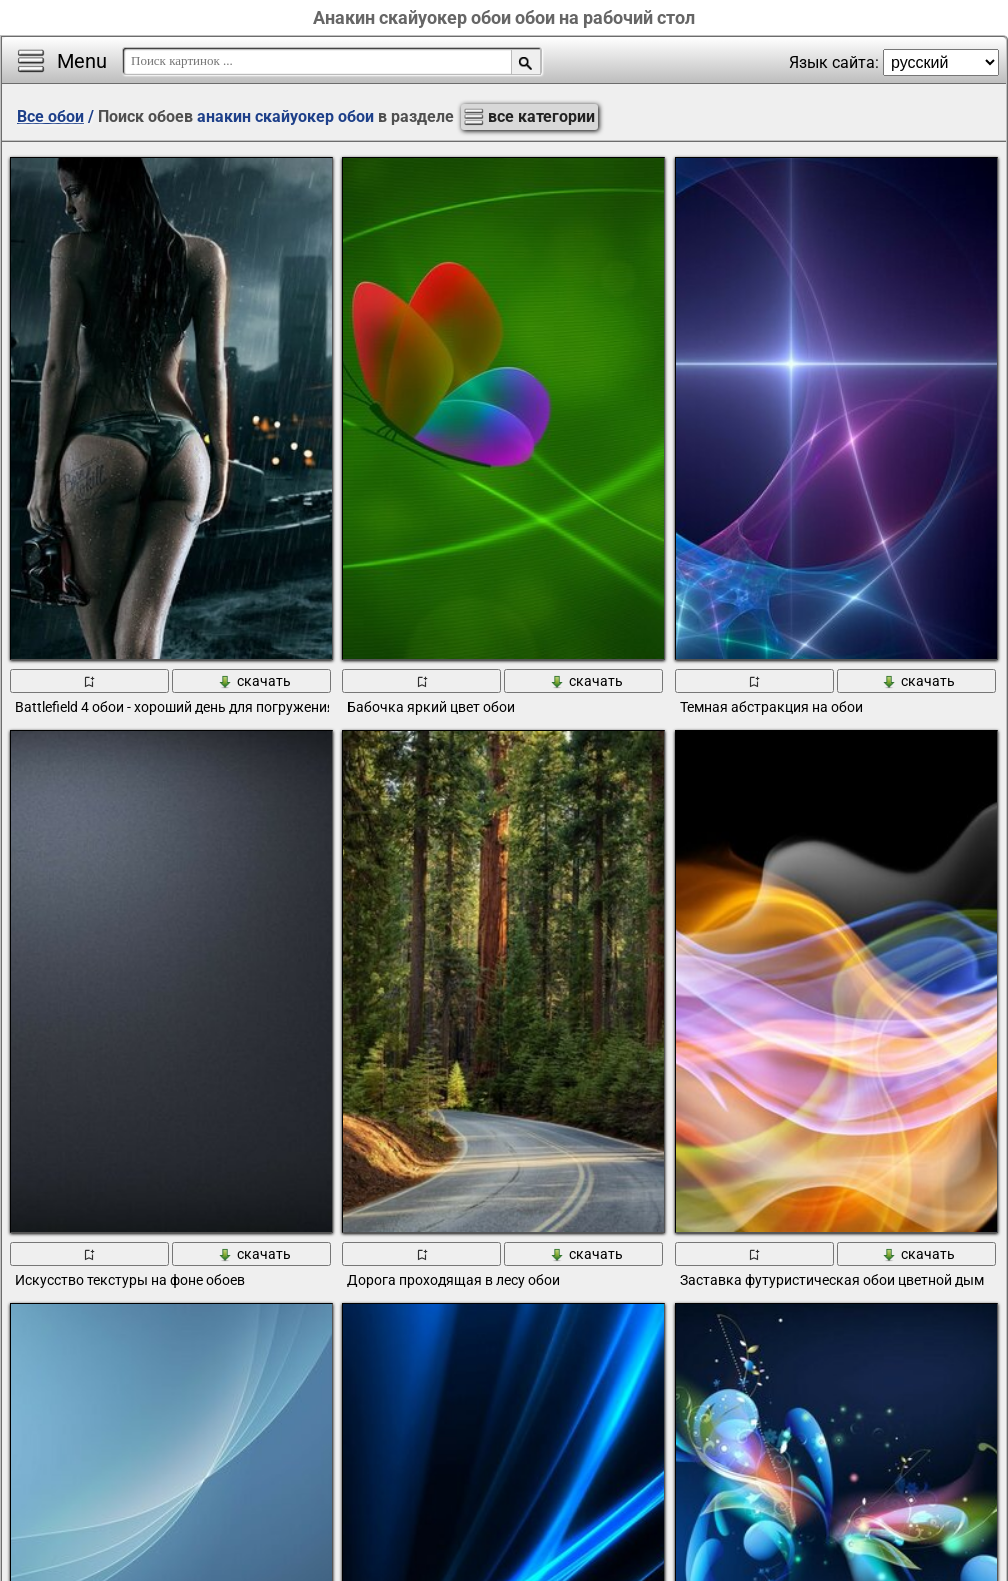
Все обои (50, 116)
